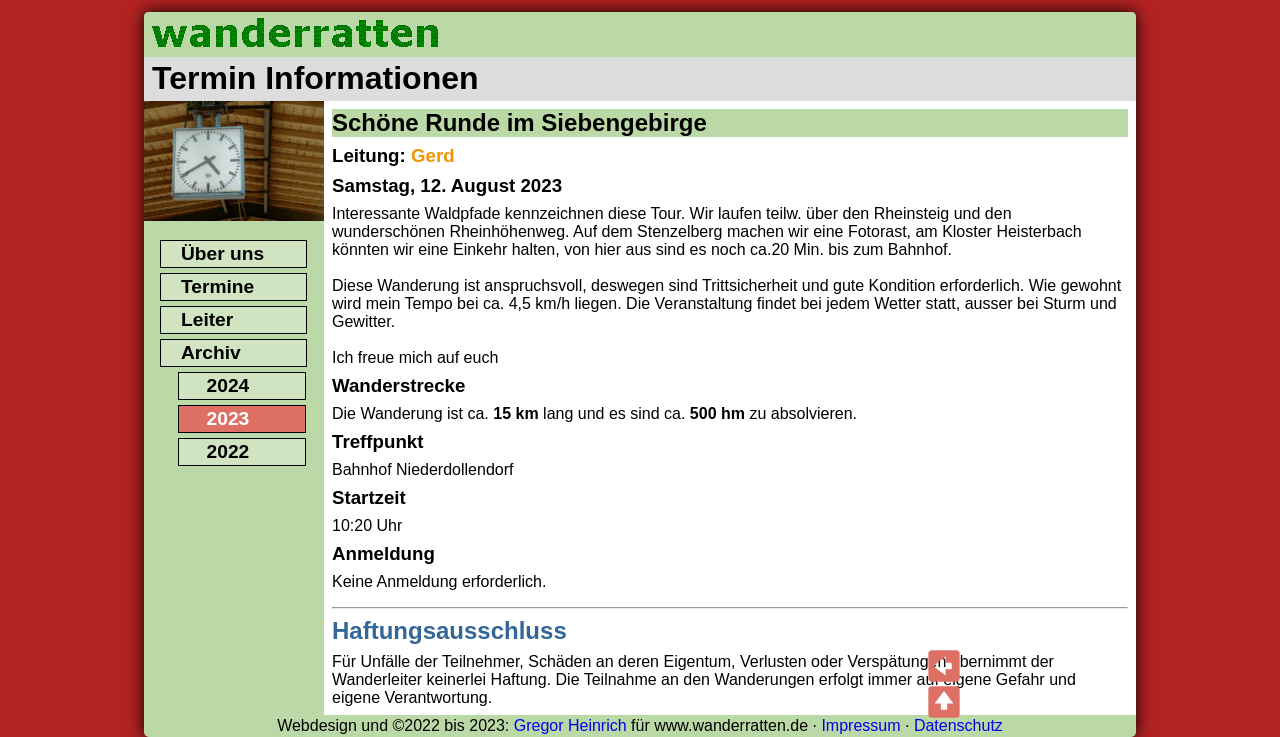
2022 (228, 451)
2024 (228, 385)
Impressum (860, 725)
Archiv (211, 352)
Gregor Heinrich (570, 725)
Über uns (222, 253)
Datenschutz (958, 725)
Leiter (207, 319)
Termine (217, 286)
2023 (228, 418)
